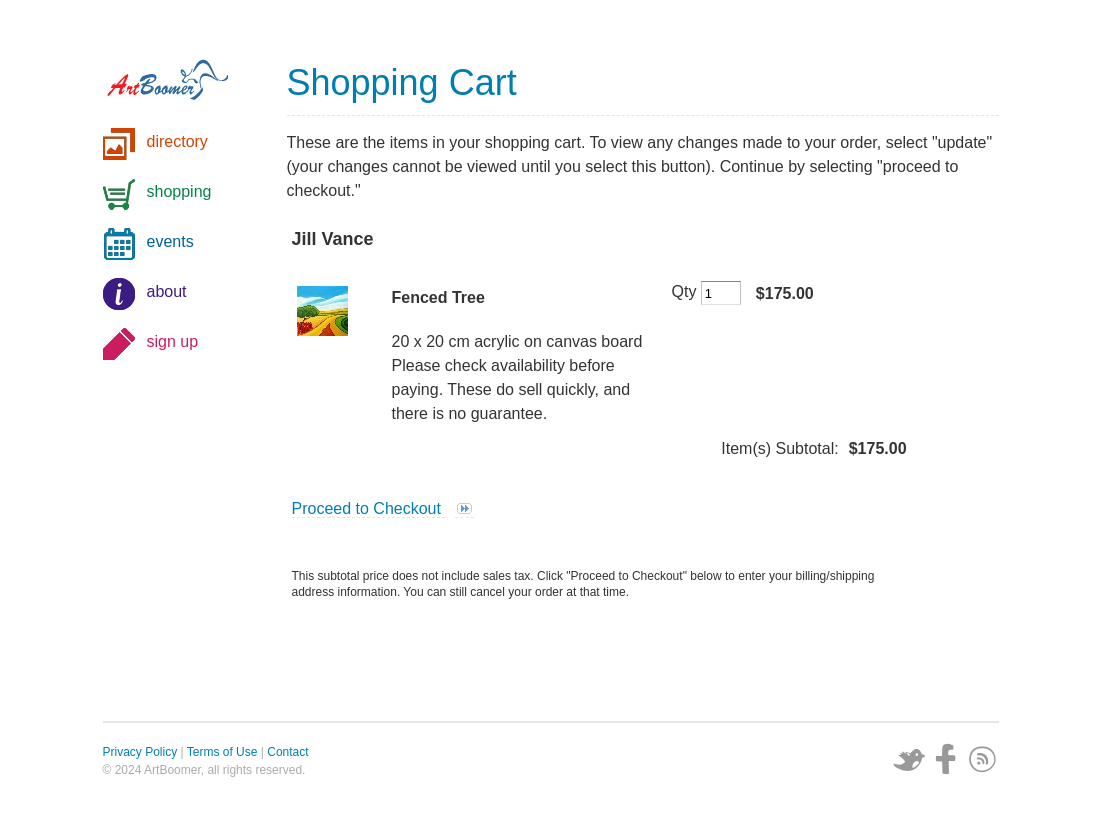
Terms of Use (222, 752)
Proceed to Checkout (369, 508)
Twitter (909, 759)
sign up (173, 341)
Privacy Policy (140, 752)
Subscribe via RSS (983, 759)
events (170, 241)
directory (177, 141)
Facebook (946, 759)
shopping (179, 191)
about (167, 291)
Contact (287, 752)
